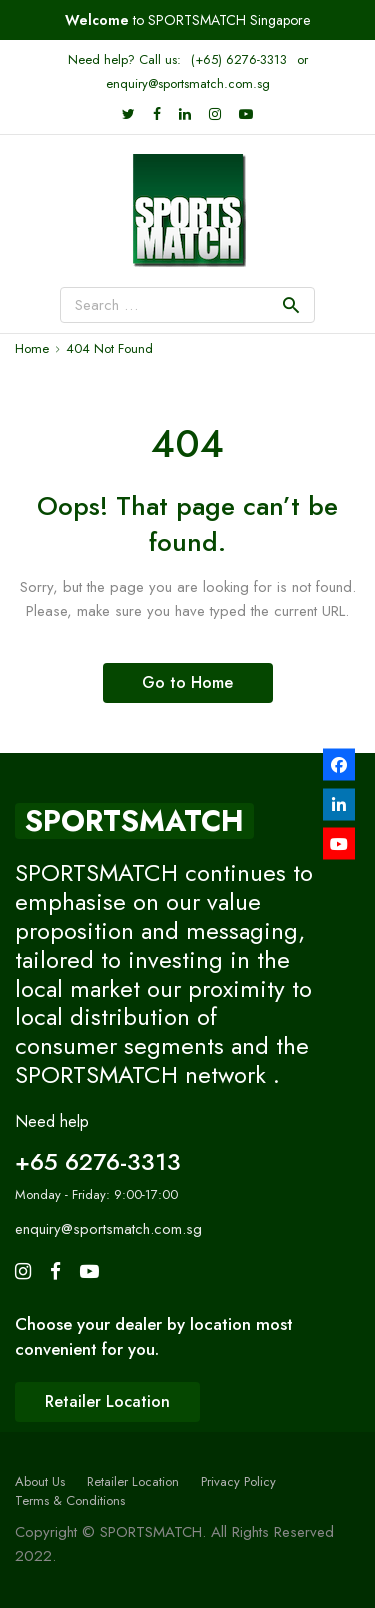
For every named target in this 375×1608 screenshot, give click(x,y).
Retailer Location (133, 1481)
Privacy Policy (238, 1481)
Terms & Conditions (70, 1500)
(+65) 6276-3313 (239, 59)
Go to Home (187, 682)
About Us (40, 1481)
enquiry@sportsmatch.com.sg (188, 83)
